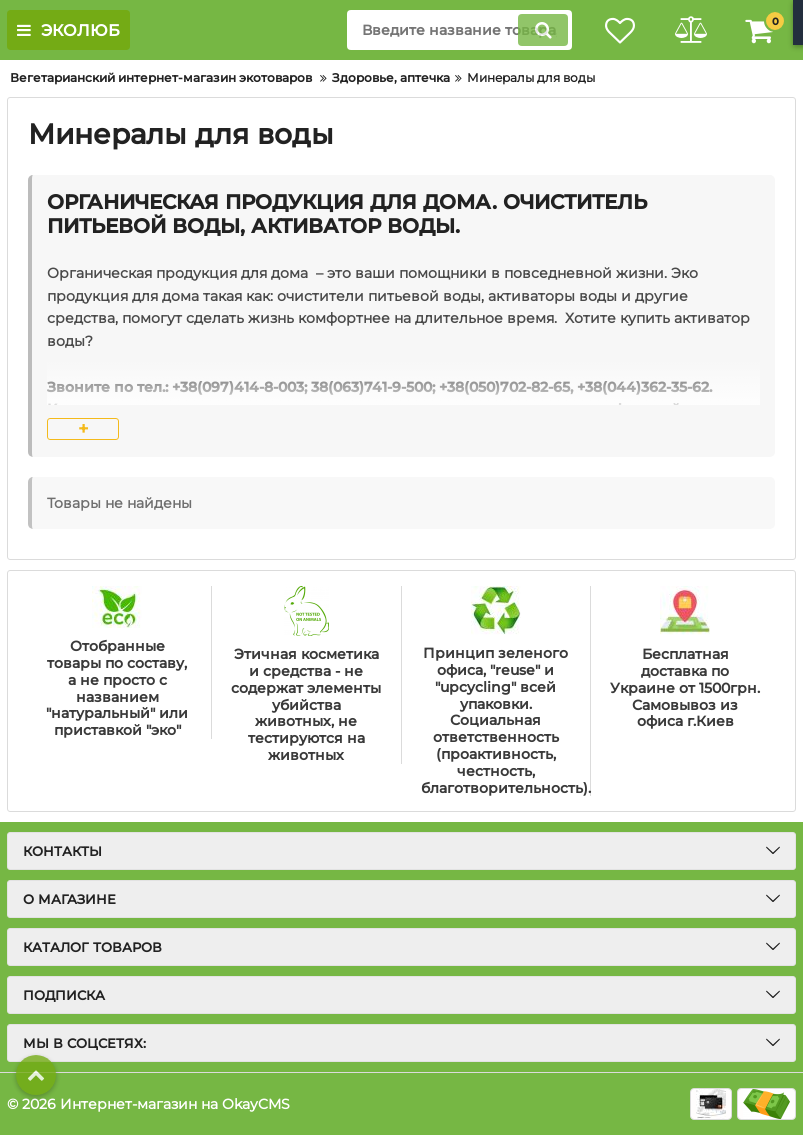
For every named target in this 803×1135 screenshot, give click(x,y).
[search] (460, 30)
